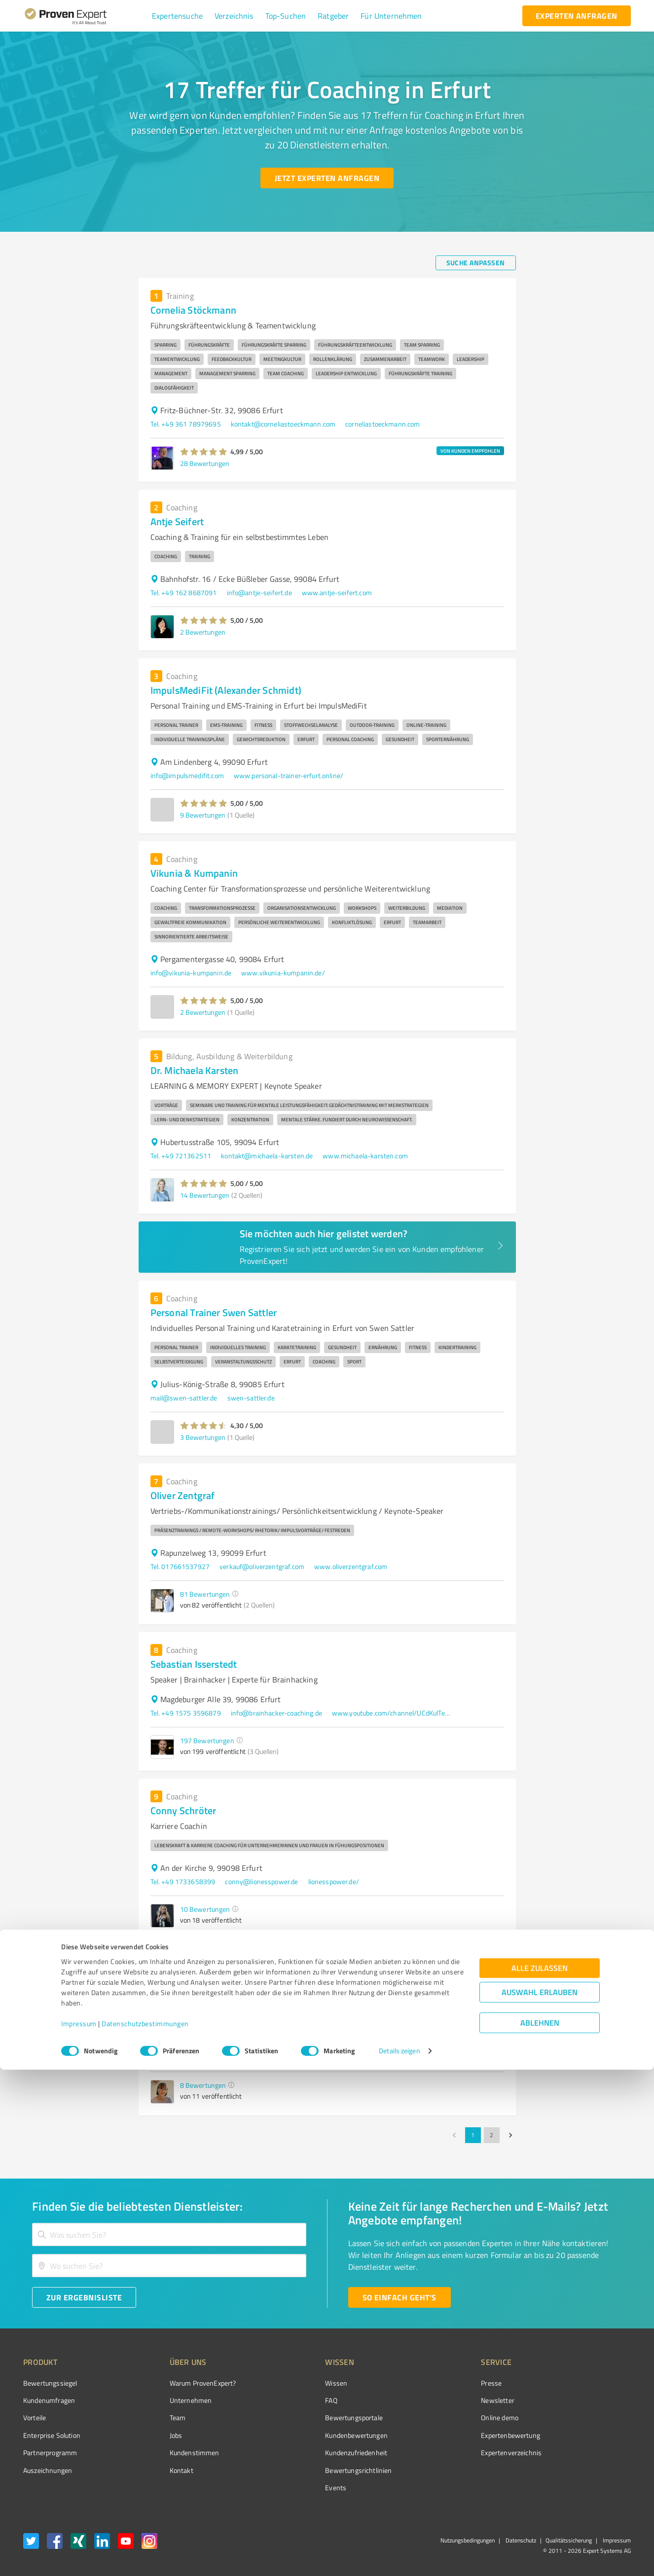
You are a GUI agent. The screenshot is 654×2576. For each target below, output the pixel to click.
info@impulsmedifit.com (187, 775)
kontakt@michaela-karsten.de (267, 1155)
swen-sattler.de (251, 1397)
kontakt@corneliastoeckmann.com (283, 424)
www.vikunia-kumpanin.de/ (283, 972)
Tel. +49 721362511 (181, 1155)
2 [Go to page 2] (492, 2135)
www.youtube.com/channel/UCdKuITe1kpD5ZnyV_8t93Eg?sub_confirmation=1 (391, 1712)
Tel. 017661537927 (180, 1566)
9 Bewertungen (202, 815)
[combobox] (169, 2234)
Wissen (299, 2383)
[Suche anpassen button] (476, 262)
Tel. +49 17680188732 (184, 2057)
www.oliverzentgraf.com (350, 1566)
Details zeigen (399, 2557)
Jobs (157, 2435)
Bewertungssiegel (50, 2383)
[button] (177, 16)
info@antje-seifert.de (259, 592)
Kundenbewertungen (319, 2435)
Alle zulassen (539, 2474)
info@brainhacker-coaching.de (276, 1712)
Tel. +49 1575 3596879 (185, 1712)
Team (159, 2417)
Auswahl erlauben (540, 2498)
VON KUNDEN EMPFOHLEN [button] (470, 450)
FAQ (294, 2400)
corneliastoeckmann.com (382, 424)
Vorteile (34, 2417)
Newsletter (442, 2400)
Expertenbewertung (455, 2435)
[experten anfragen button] (576, 15)
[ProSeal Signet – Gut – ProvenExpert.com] (594, 2401)
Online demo (444, 2417)
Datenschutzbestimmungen (145, 2530)
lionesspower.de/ (333, 1881)
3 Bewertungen (202, 1437)
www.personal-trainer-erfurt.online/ (288, 775)
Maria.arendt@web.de (262, 2057)
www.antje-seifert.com (337, 592)
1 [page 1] (473, 2135)
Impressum (79, 2530)
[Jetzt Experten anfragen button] (327, 178)
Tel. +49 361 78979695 (185, 424)
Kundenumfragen (49, 2400)
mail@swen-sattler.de (184, 1397)
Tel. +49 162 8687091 (183, 592)
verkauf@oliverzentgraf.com (261, 1566)
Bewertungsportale (317, 2417)
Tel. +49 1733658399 (183, 1881)
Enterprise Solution (51, 2435)
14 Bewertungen (204, 1195)
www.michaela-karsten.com (365, 1155)
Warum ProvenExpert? (184, 2383)
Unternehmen (172, 2400)
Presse (436, 2383)
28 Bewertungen (204, 463)
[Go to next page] (510, 2135)
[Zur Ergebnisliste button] (84, 2297)
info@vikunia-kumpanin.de (191, 972)
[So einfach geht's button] (399, 2297)
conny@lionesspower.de (261, 1881)
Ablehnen (539, 2529)
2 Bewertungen (202, 632)
